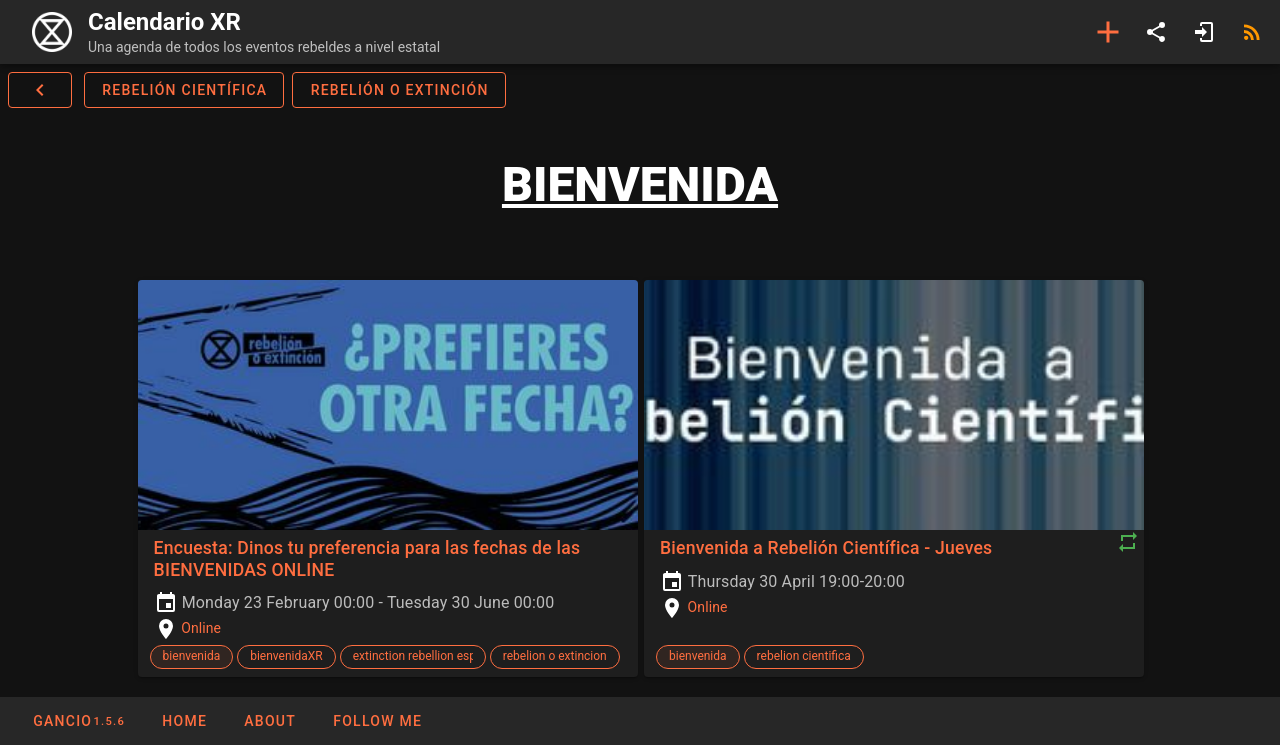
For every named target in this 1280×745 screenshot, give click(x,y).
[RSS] (1252, 32)
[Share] (1156, 32)
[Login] (1204, 32)
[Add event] (1108, 32)
